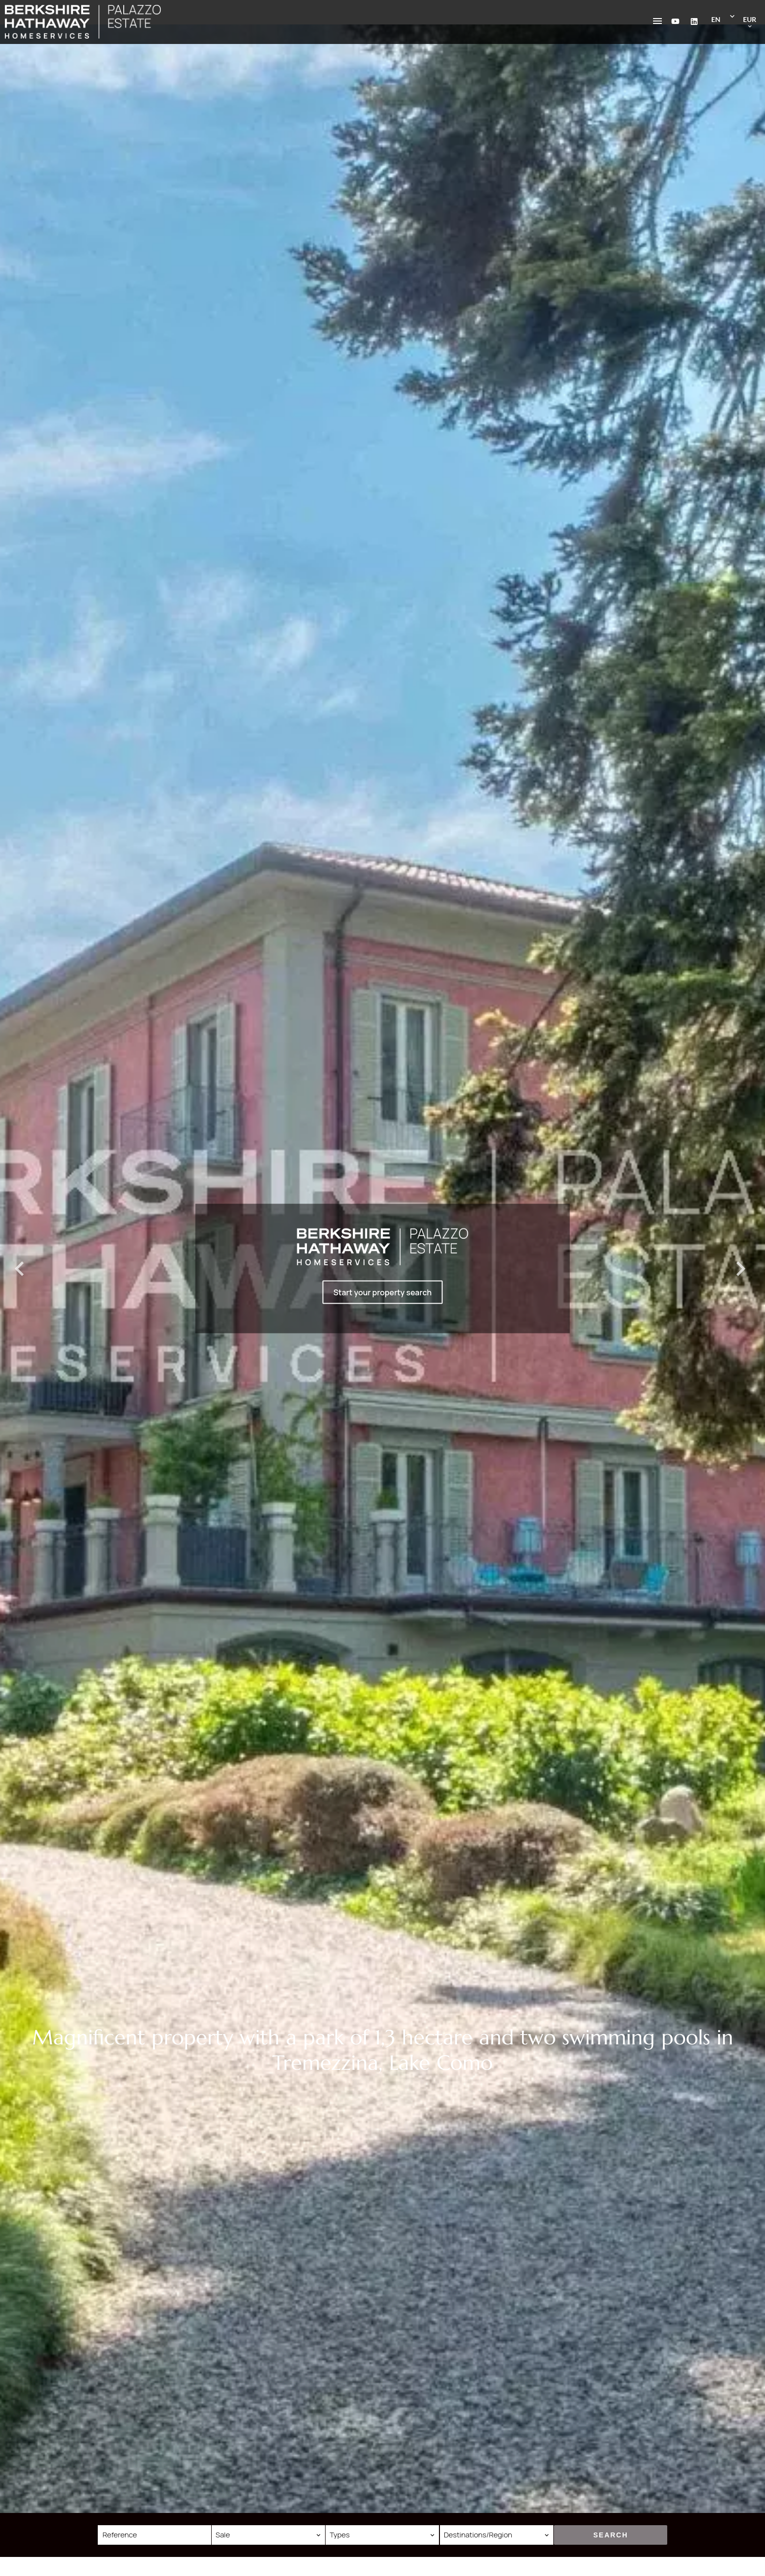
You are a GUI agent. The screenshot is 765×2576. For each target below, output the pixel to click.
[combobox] (268, 2535)
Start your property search (382, 1292)
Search (610, 2535)
